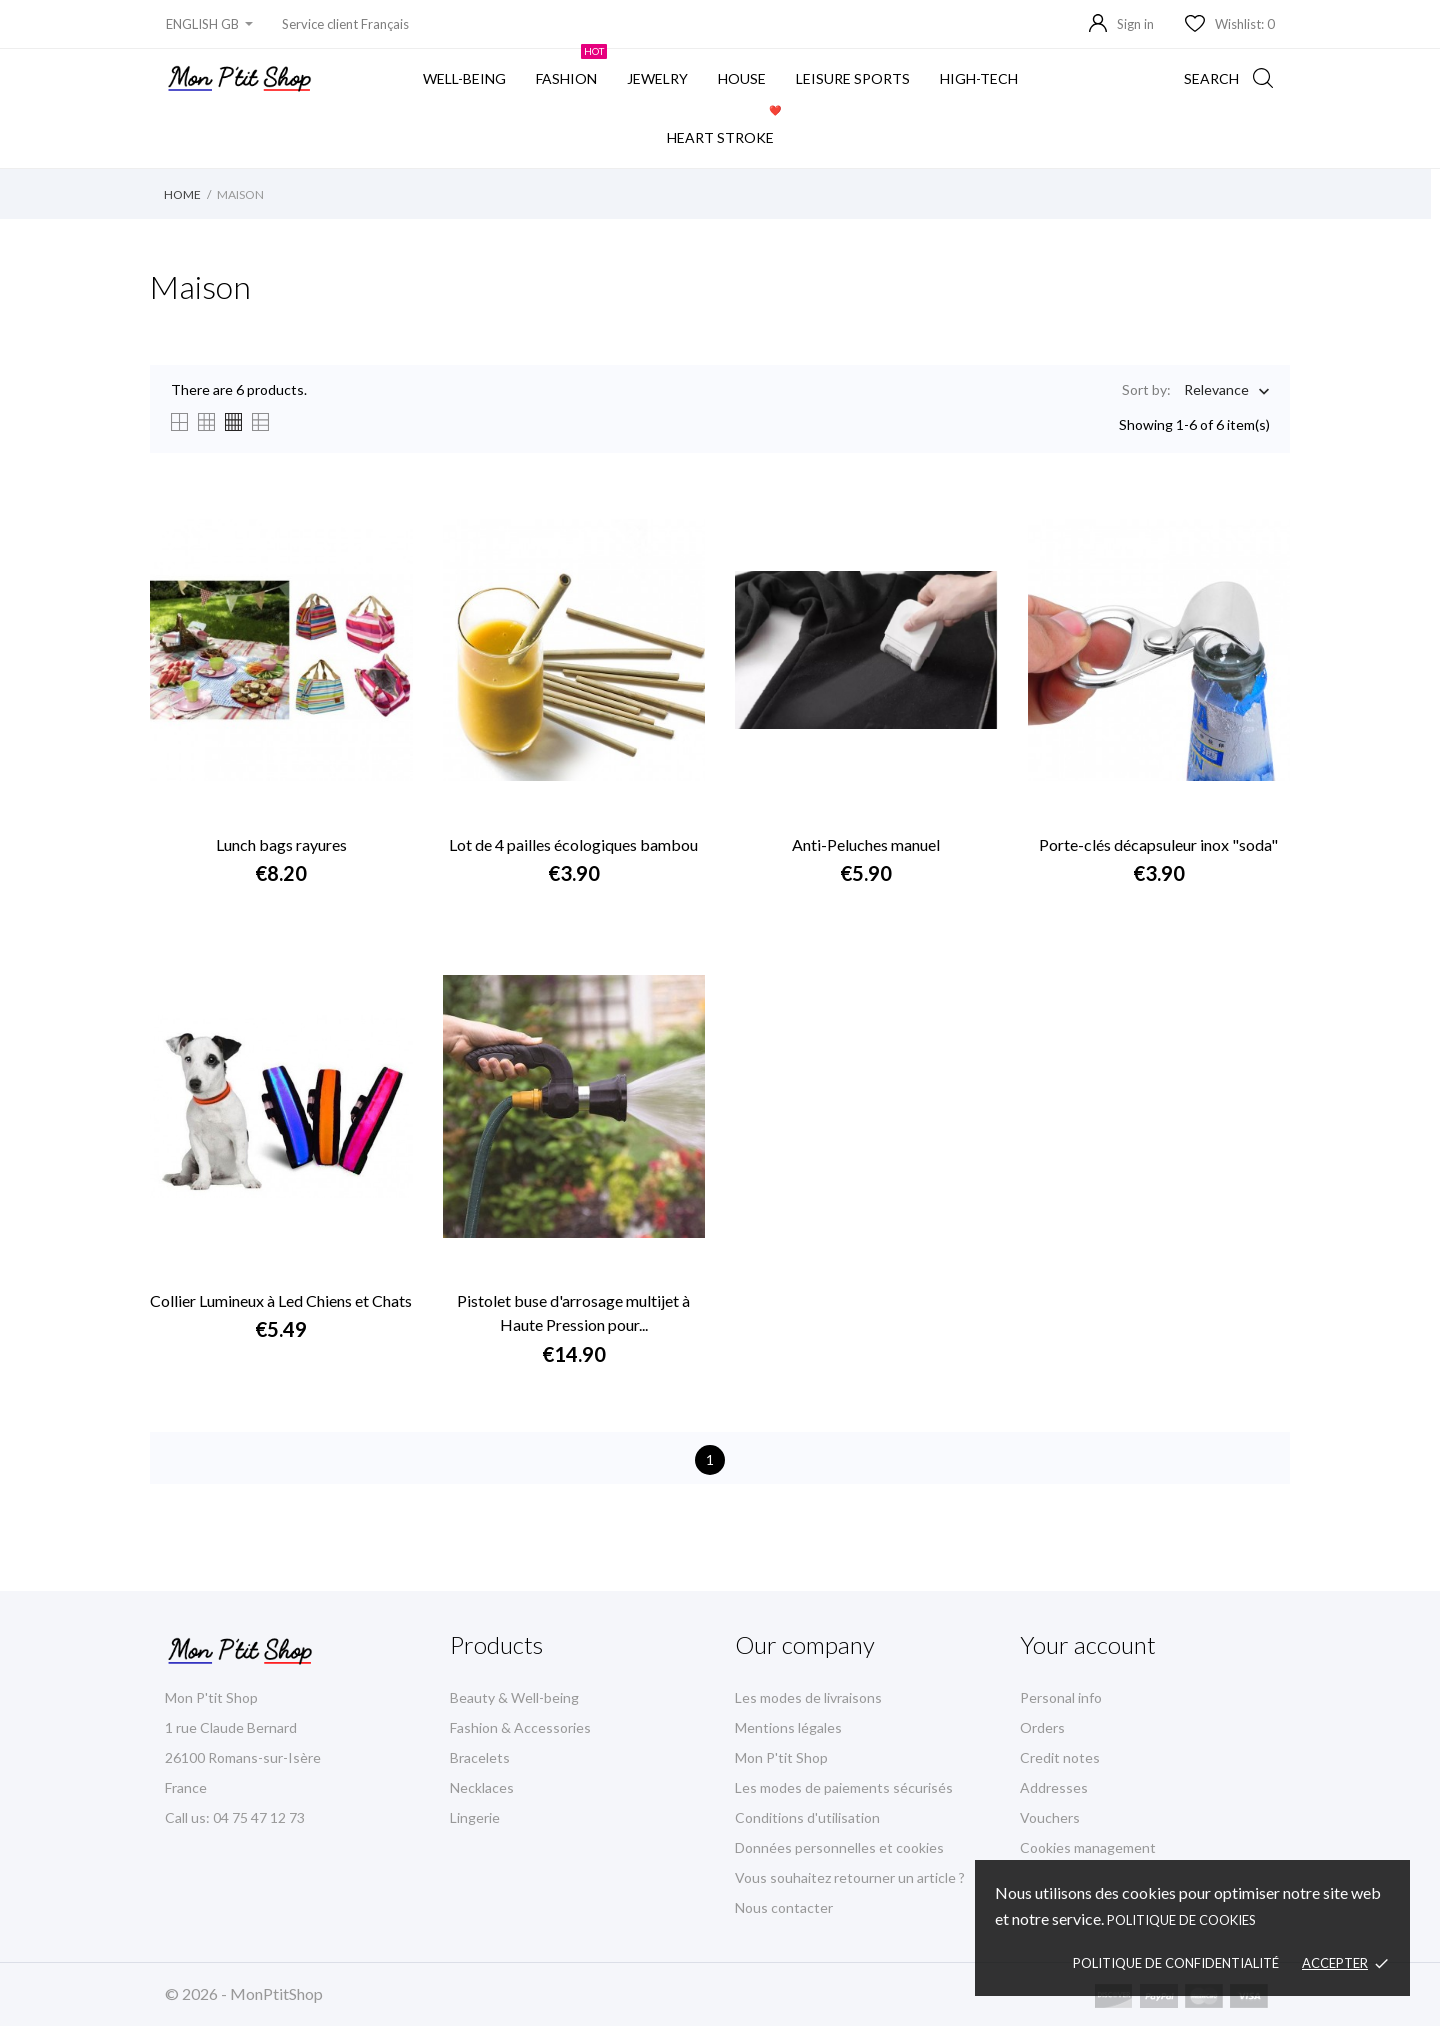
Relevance (1216, 391)
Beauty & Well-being (514, 1697)
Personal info (1061, 1697)
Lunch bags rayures (281, 844)
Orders (1042, 1727)
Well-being (464, 78)
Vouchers (1050, 1817)
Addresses (1054, 1787)
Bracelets (480, 1757)
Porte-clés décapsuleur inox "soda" (1158, 844)
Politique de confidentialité (1176, 1963)
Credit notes (1060, 1757)
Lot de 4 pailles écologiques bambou (573, 844)
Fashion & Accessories (520, 1727)
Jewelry (657, 78)
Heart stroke (725, 127)
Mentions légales (788, 1727)
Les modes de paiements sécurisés (844, 1787)
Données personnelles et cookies (839, 1847)
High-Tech (979, 78)
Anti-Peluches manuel (866, 844)
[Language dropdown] (209, 24)
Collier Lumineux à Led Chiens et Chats (281, 1300)
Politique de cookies (1181, 1920)
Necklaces (482, 1787)
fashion (571, 68)
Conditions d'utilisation (807, 1817)
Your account (1088, 1644)
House (742, 78)
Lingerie (475, 1817)
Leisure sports (853, 78)
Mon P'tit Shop (781, 1757)
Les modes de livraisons (808, 1697)
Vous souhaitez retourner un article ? (850, 1877)
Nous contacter (784, 1907)
